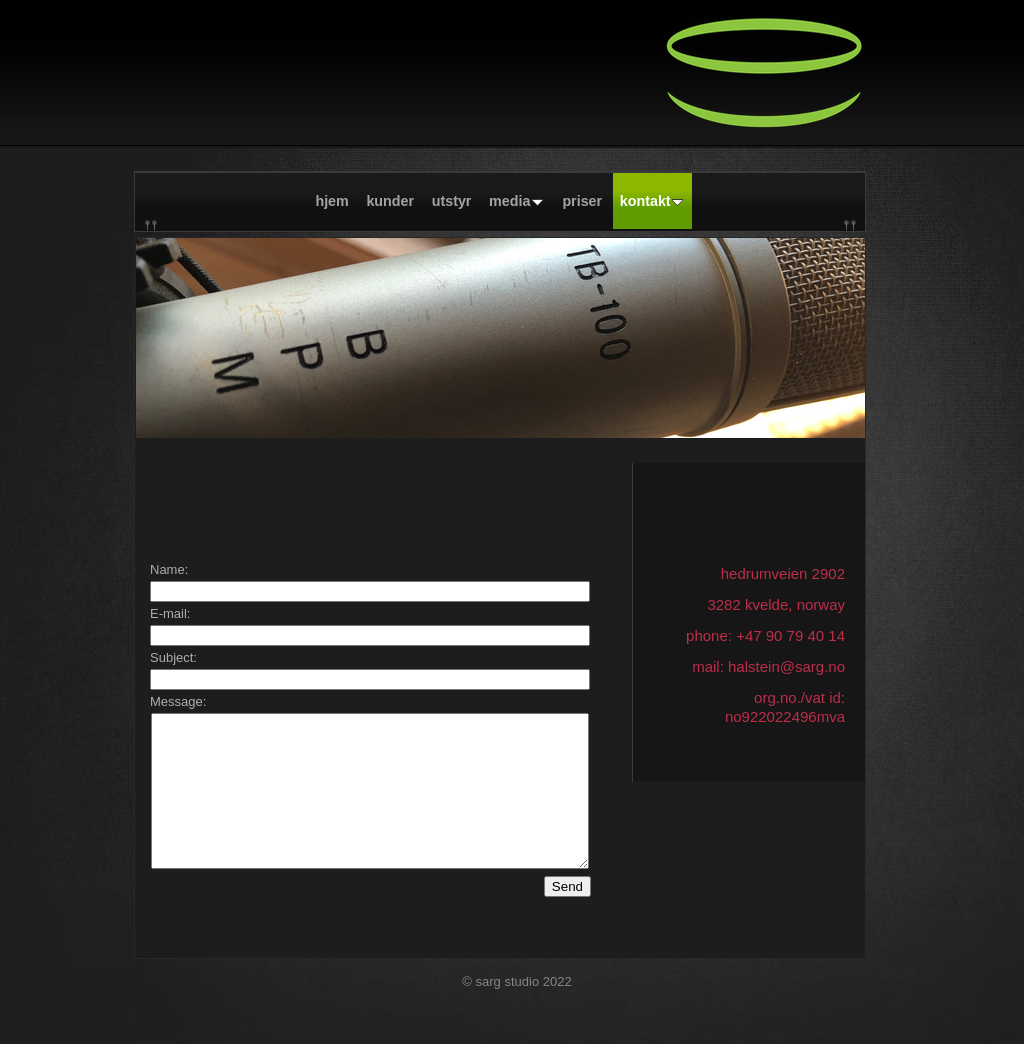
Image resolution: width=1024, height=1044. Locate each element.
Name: (169, 569)
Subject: (173, 657)
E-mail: (170, 613)
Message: (178, 701)
